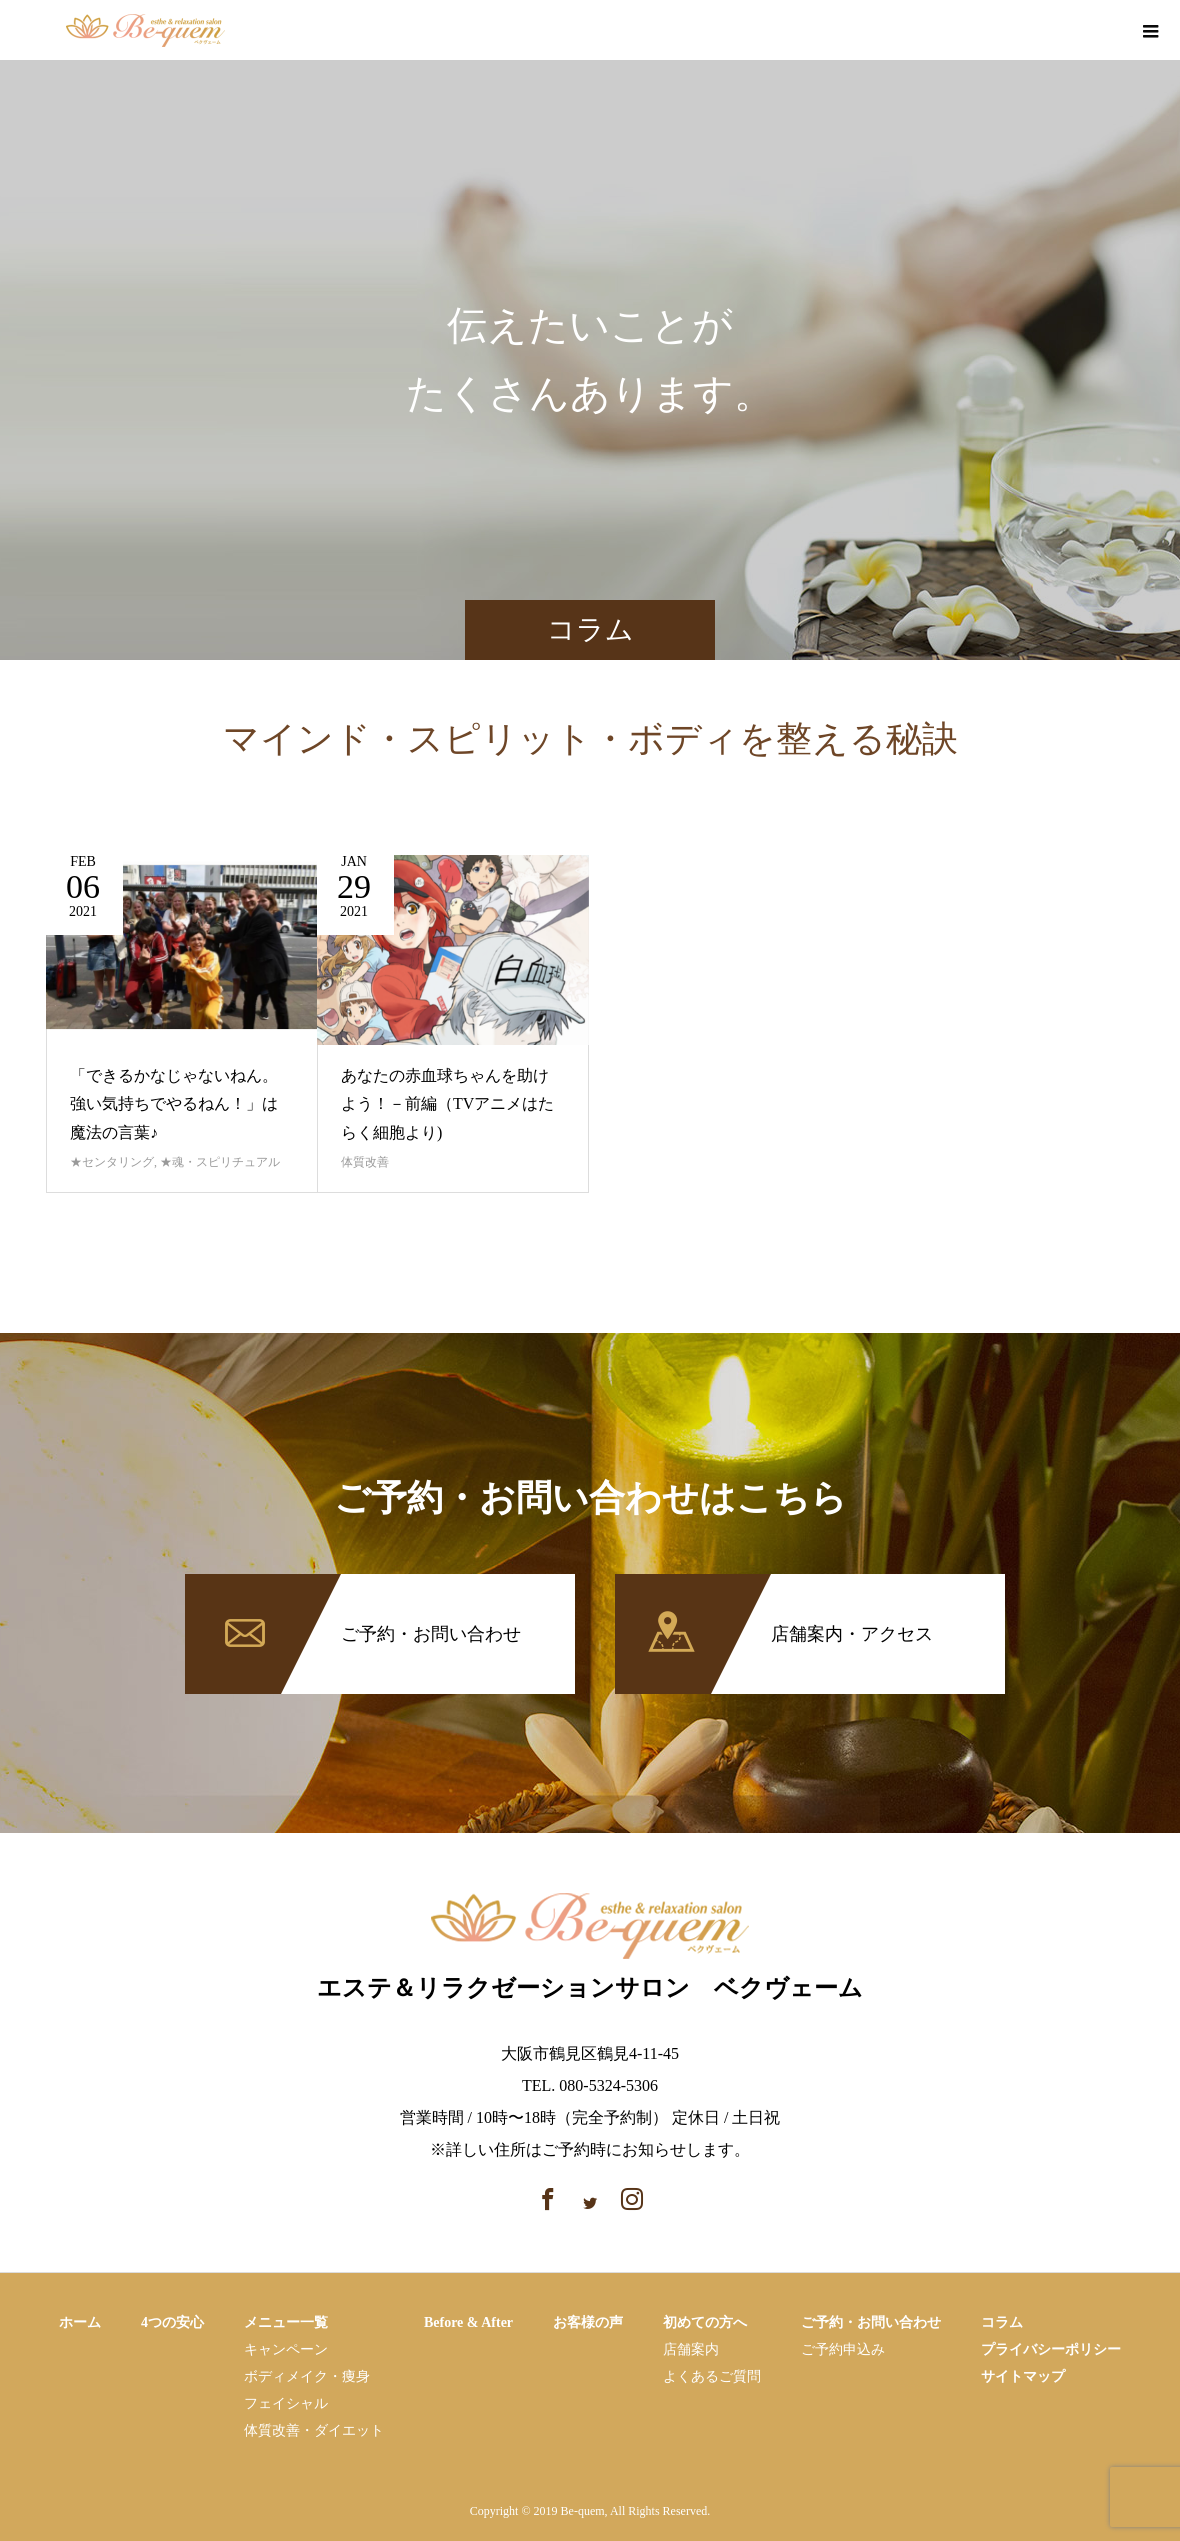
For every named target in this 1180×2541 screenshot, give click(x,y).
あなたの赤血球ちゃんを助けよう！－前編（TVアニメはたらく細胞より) (447, 1104)
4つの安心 (172, 2322)
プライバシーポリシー (1051, 2349)
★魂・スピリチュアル (220, 1162)
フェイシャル (286, 2403)
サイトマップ (1023, 2376)
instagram (1104, 32)
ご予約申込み (843, 2349)
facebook (1069, 32)
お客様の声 (588, 2322)
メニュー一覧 (286, 2322)
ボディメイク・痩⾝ (307, 2376)
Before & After (468, 2322)
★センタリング (112, 1162)
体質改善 (365, 1162)
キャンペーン (286, 2349)
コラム (1002, 2322)
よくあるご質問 (712, 2376)
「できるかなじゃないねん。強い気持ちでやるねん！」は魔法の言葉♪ (174, 1104)
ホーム (80, 2322)
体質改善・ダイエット (314, 2430)
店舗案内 (691, 2349)
